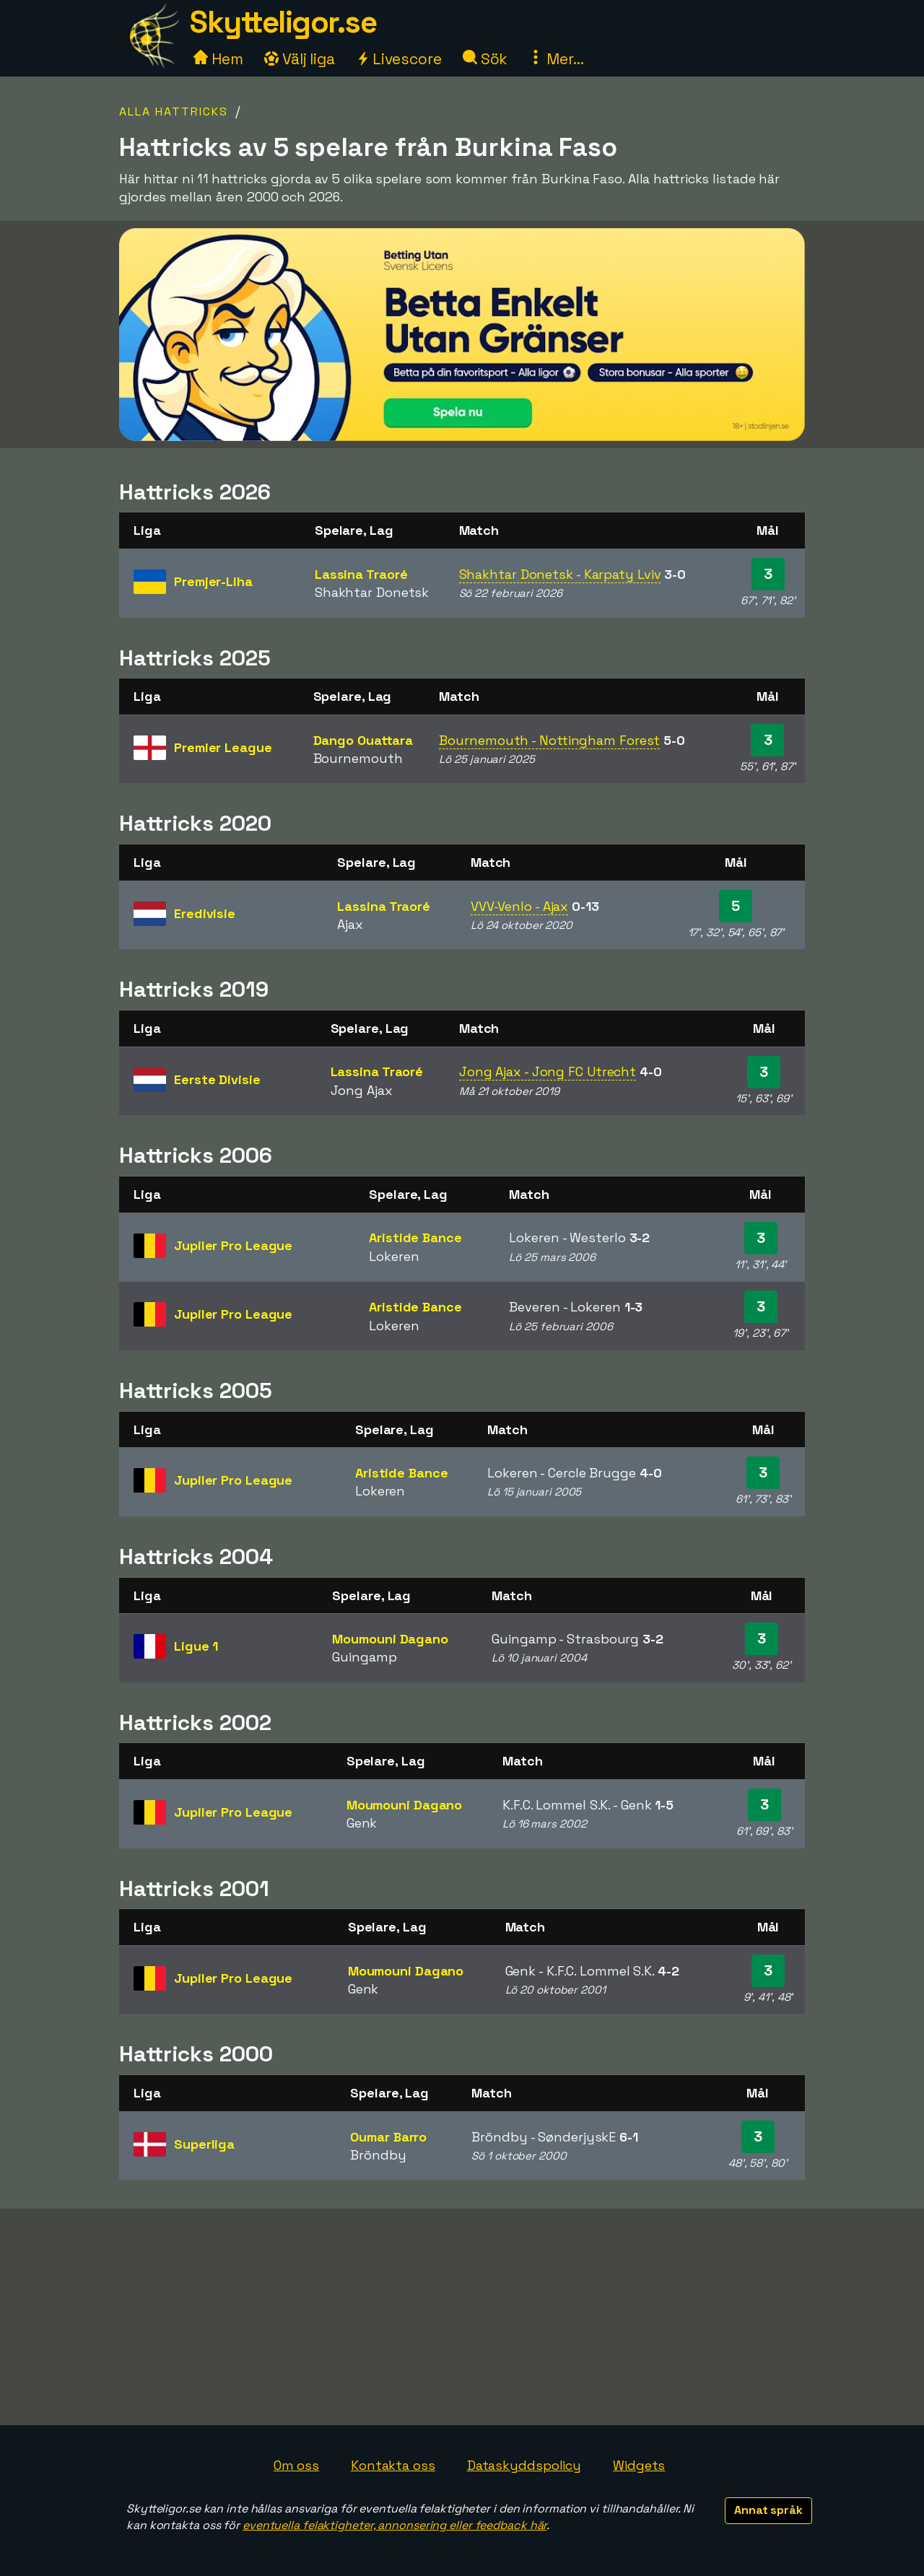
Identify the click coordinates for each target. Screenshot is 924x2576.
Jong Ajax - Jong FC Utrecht (547, 1071)
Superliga (204, 2144)
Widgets (639, 2465)
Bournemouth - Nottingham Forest (549, 740)
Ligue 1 (196, 1646)
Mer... (555, 59)
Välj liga (299, 59)
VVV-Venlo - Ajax (519, 906)
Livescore (399, 59)
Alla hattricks (173, 111)
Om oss (296, 2465)
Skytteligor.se (283, 22)
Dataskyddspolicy (524, 2465)
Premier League (223, 747)
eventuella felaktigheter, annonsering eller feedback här (394, 2525)
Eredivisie (204, 913)
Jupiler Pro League (233, 1245)
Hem (218, 59)
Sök (485, 59)
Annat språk (768, 2510)
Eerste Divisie (217, 1079)
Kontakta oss (393, 2465)
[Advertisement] (462, 2317)
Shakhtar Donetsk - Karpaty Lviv (560, 574)
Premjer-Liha (213, 581)
